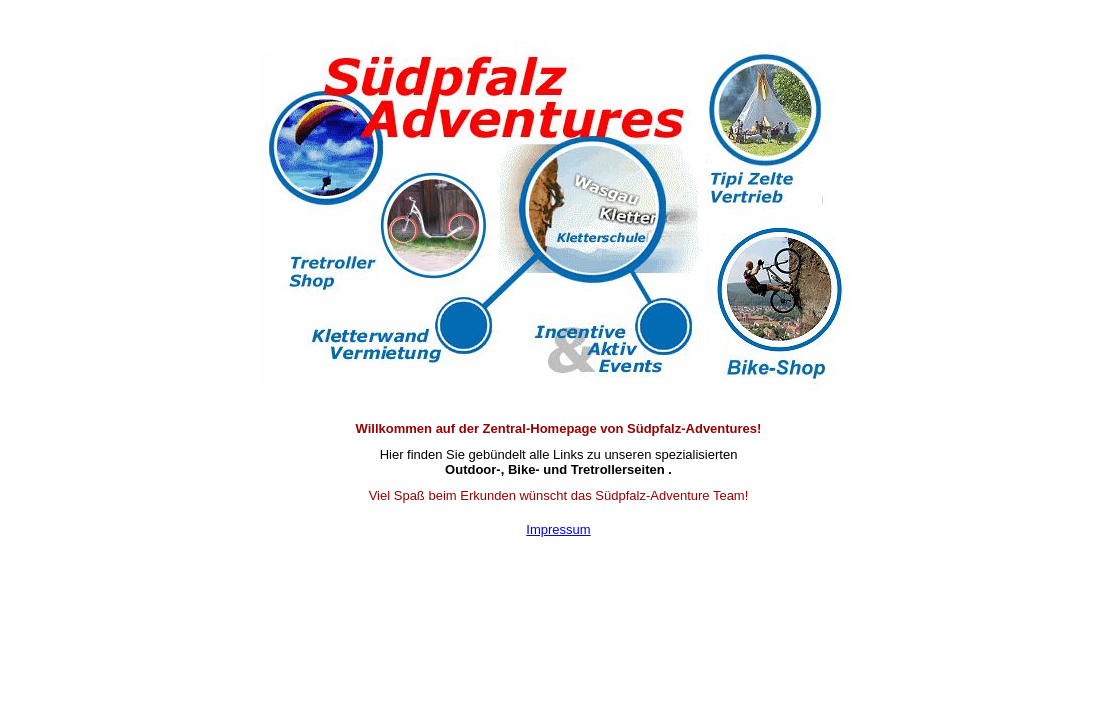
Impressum (558, 529)
